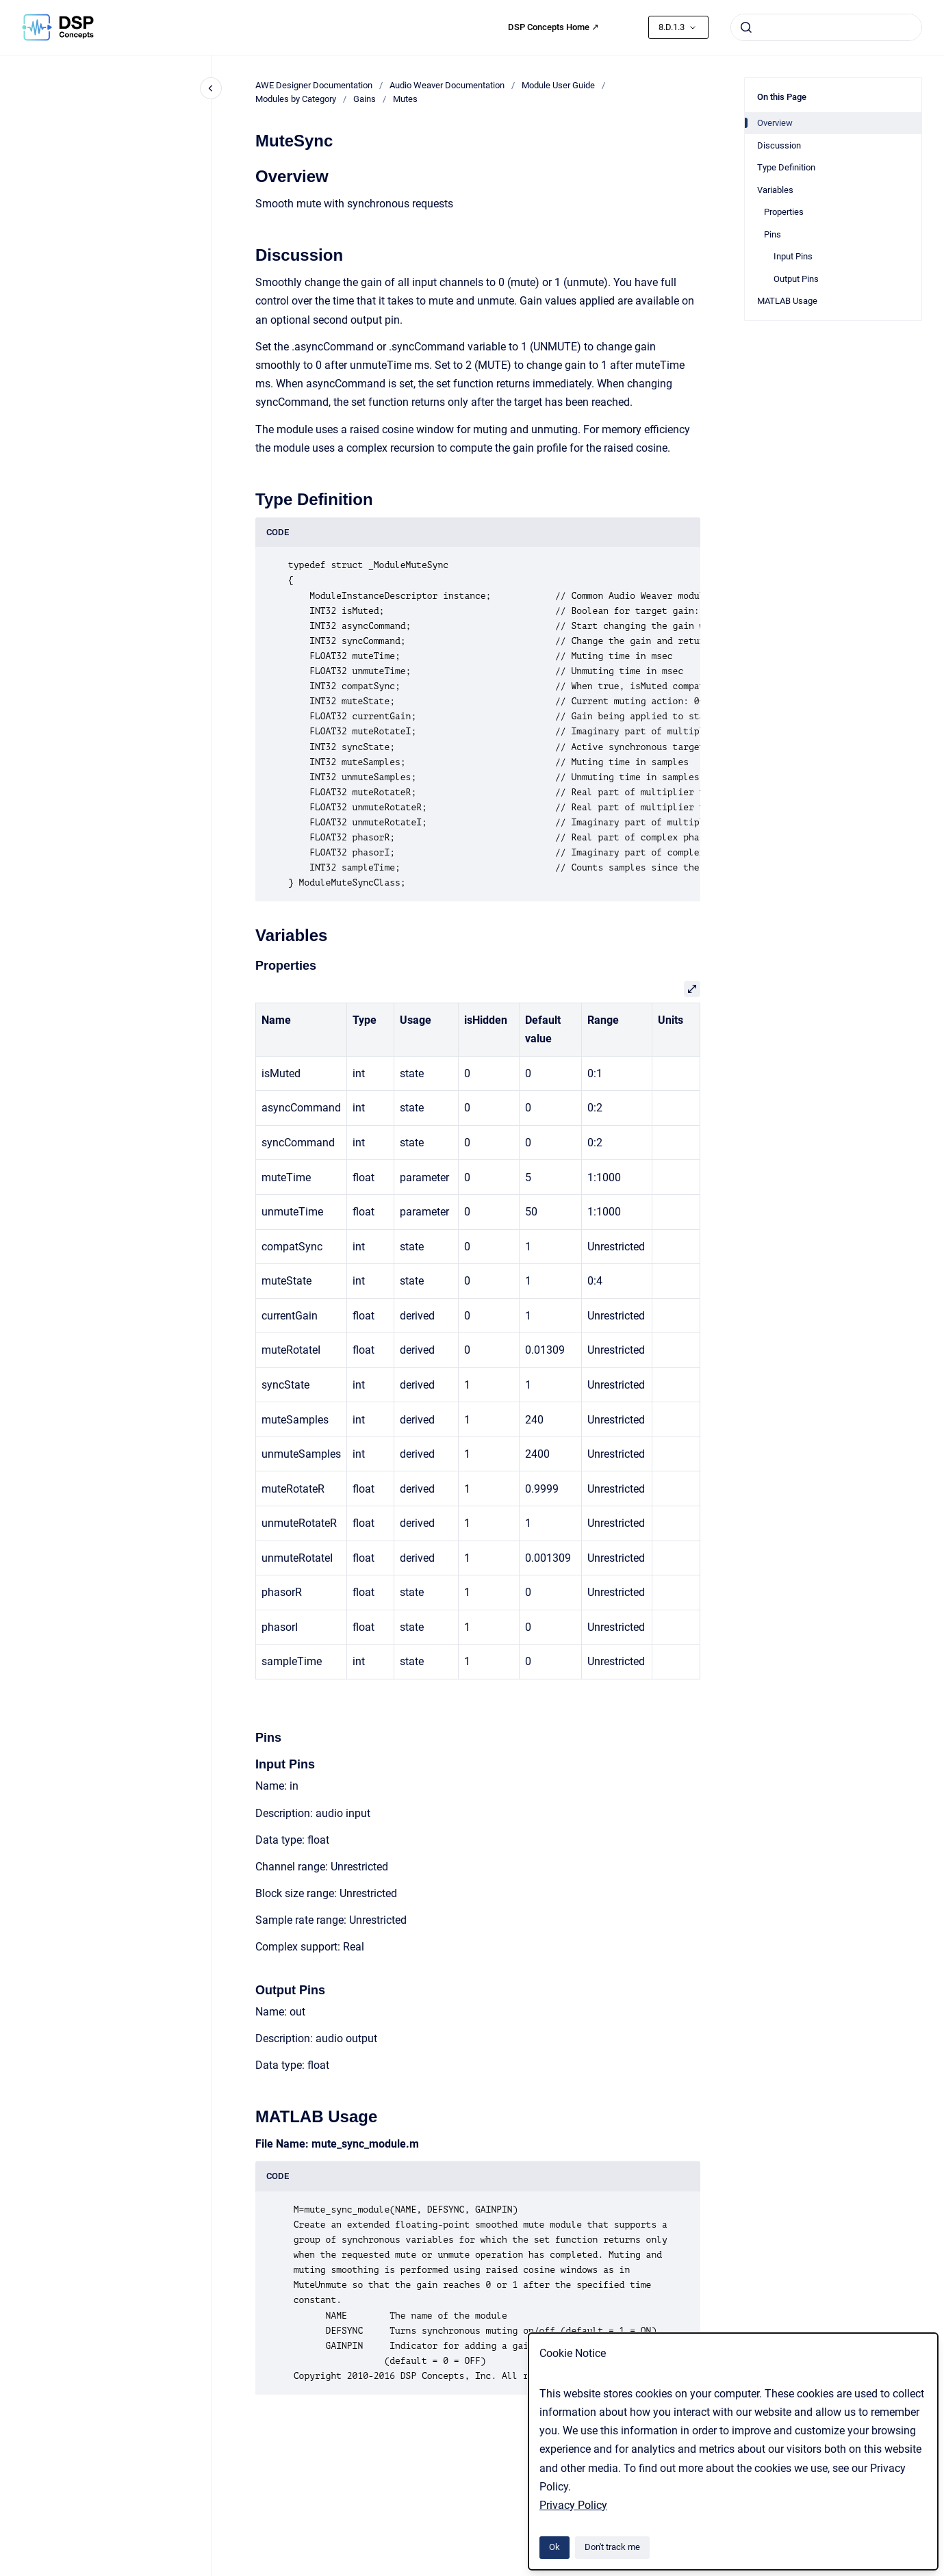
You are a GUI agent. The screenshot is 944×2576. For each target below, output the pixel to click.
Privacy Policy (573, 2505)
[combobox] (826, 27)
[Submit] (746, 27)
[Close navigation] (211, 88)
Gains (364, 99)
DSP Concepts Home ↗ (553, 27)
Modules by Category (295, 99)
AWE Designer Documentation (313, 85)
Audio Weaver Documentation (447, 85)
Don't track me (612, 2547)
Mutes (405, 99)
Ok (554, 2547)
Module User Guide (558, 85)
